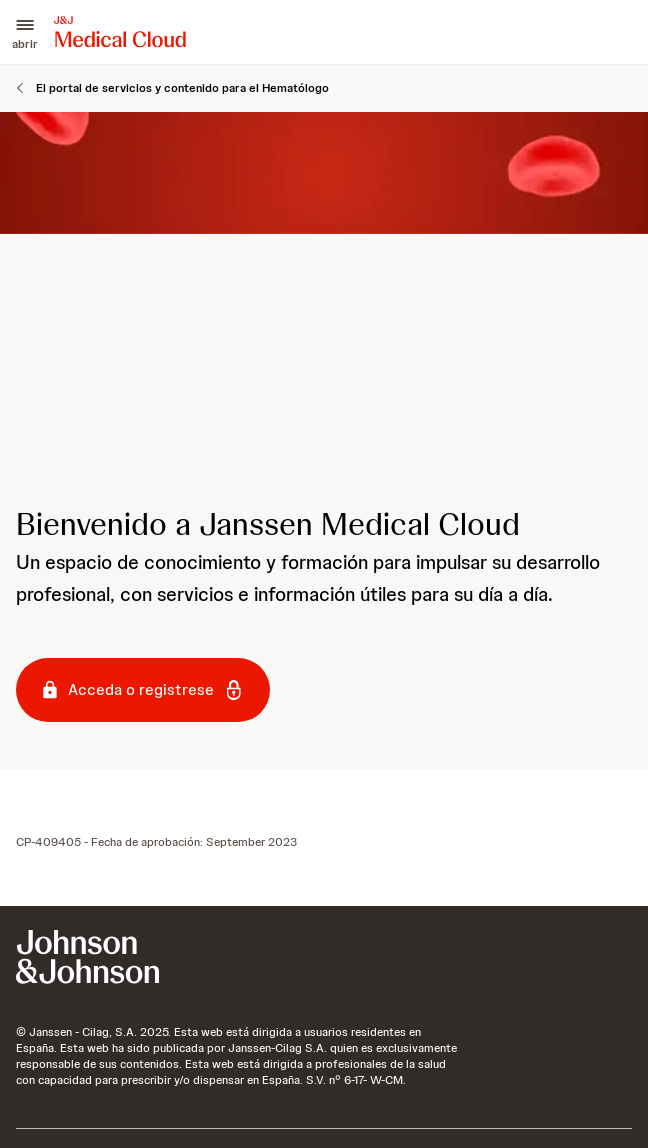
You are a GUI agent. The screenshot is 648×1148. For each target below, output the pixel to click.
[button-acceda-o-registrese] (143, 690)
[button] (25, 32)
